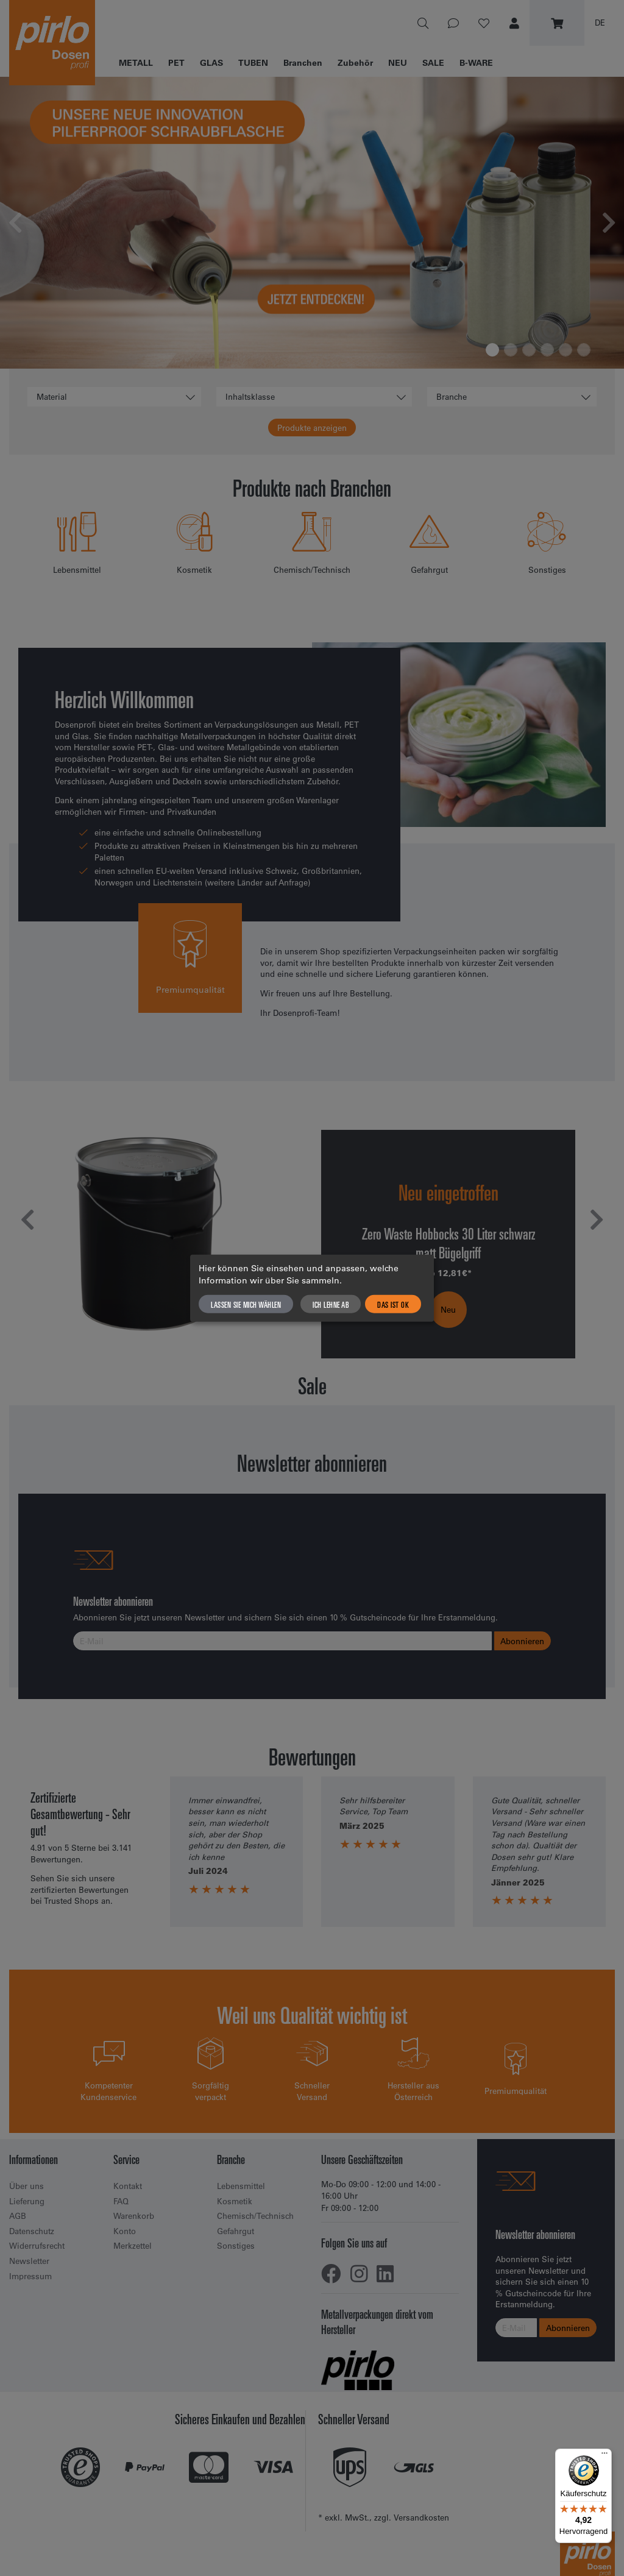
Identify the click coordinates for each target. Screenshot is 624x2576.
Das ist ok (393, 1304)
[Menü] (604, 2456)
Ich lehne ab (331, 1304)
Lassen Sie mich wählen (246, 1304)
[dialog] (312, 1288)
